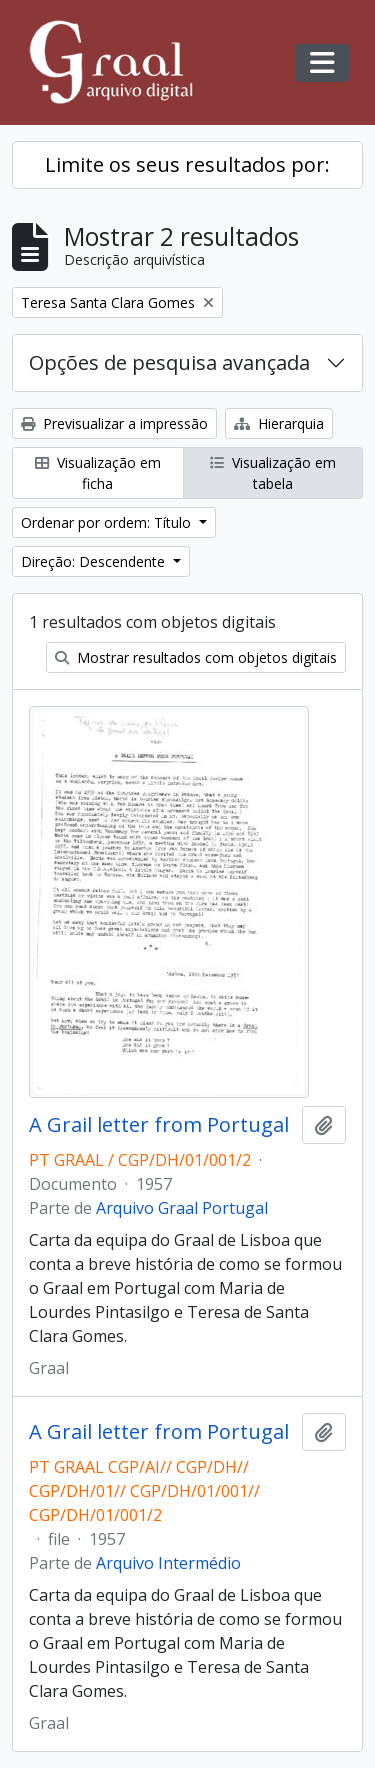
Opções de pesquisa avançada (169, 362)
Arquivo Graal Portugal (182, 1208)
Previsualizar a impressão (114, 423)
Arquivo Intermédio (168, 1563)
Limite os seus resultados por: (187, 164)
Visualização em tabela (273, 473)
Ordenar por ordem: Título (108, 522)
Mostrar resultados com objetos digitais (196, 657)
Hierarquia (279, 423)
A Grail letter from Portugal (159, 1125)
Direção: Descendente (95, 561)
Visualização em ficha (98, 473)
